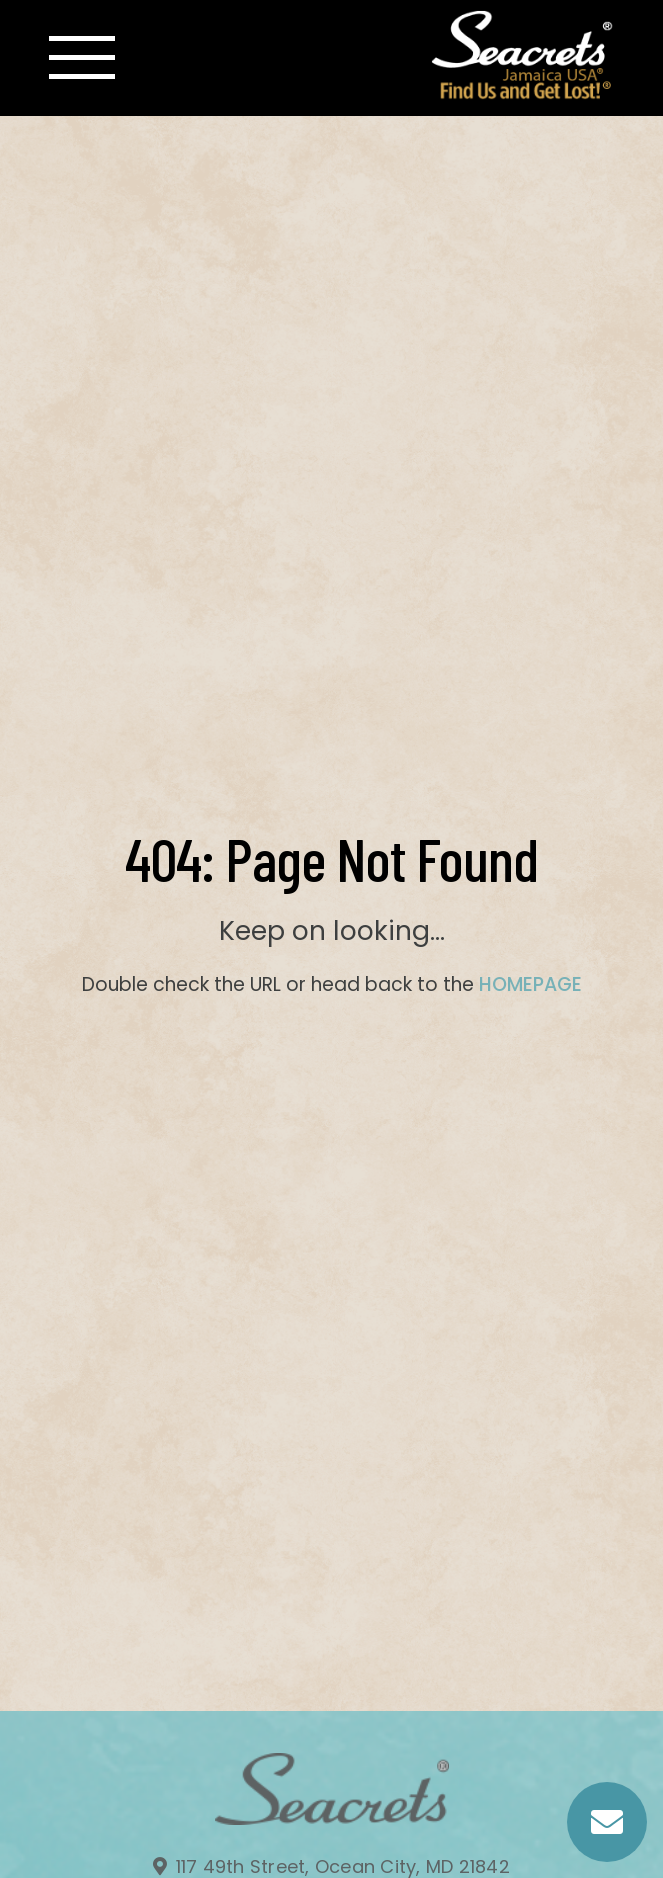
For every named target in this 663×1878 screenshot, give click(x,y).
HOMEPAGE (530, 984)
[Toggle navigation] (82, 58)
